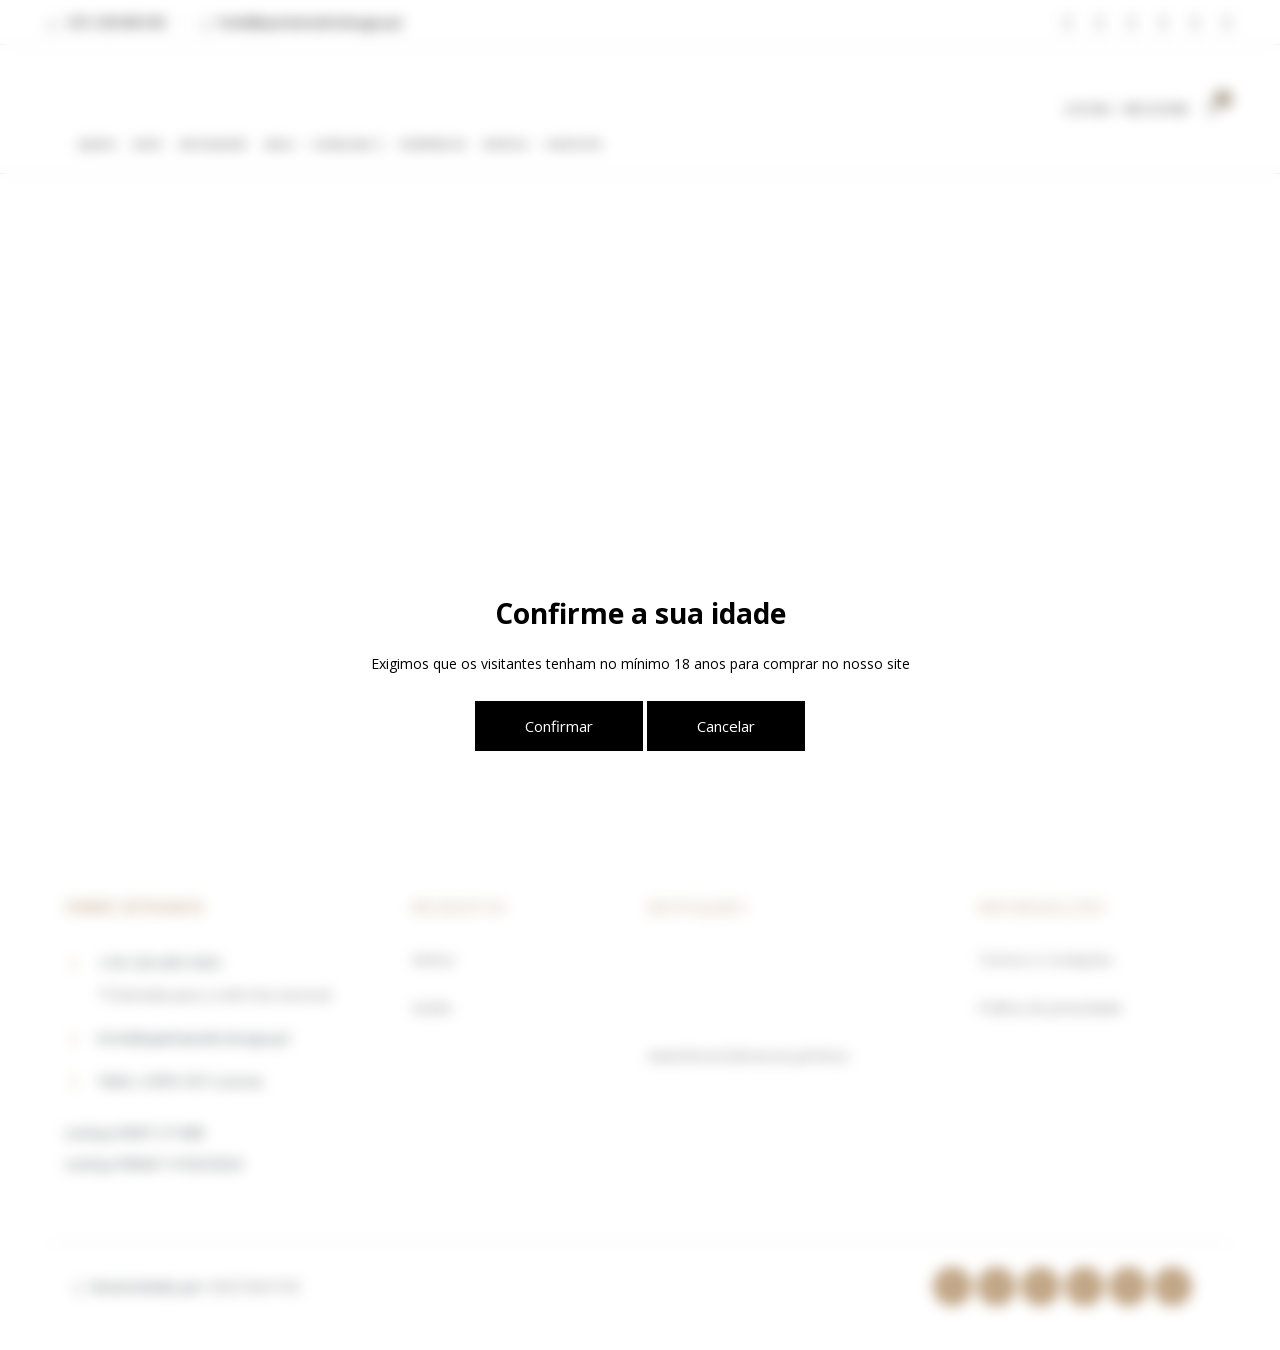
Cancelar (726, 726)
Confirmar (559, 726)
